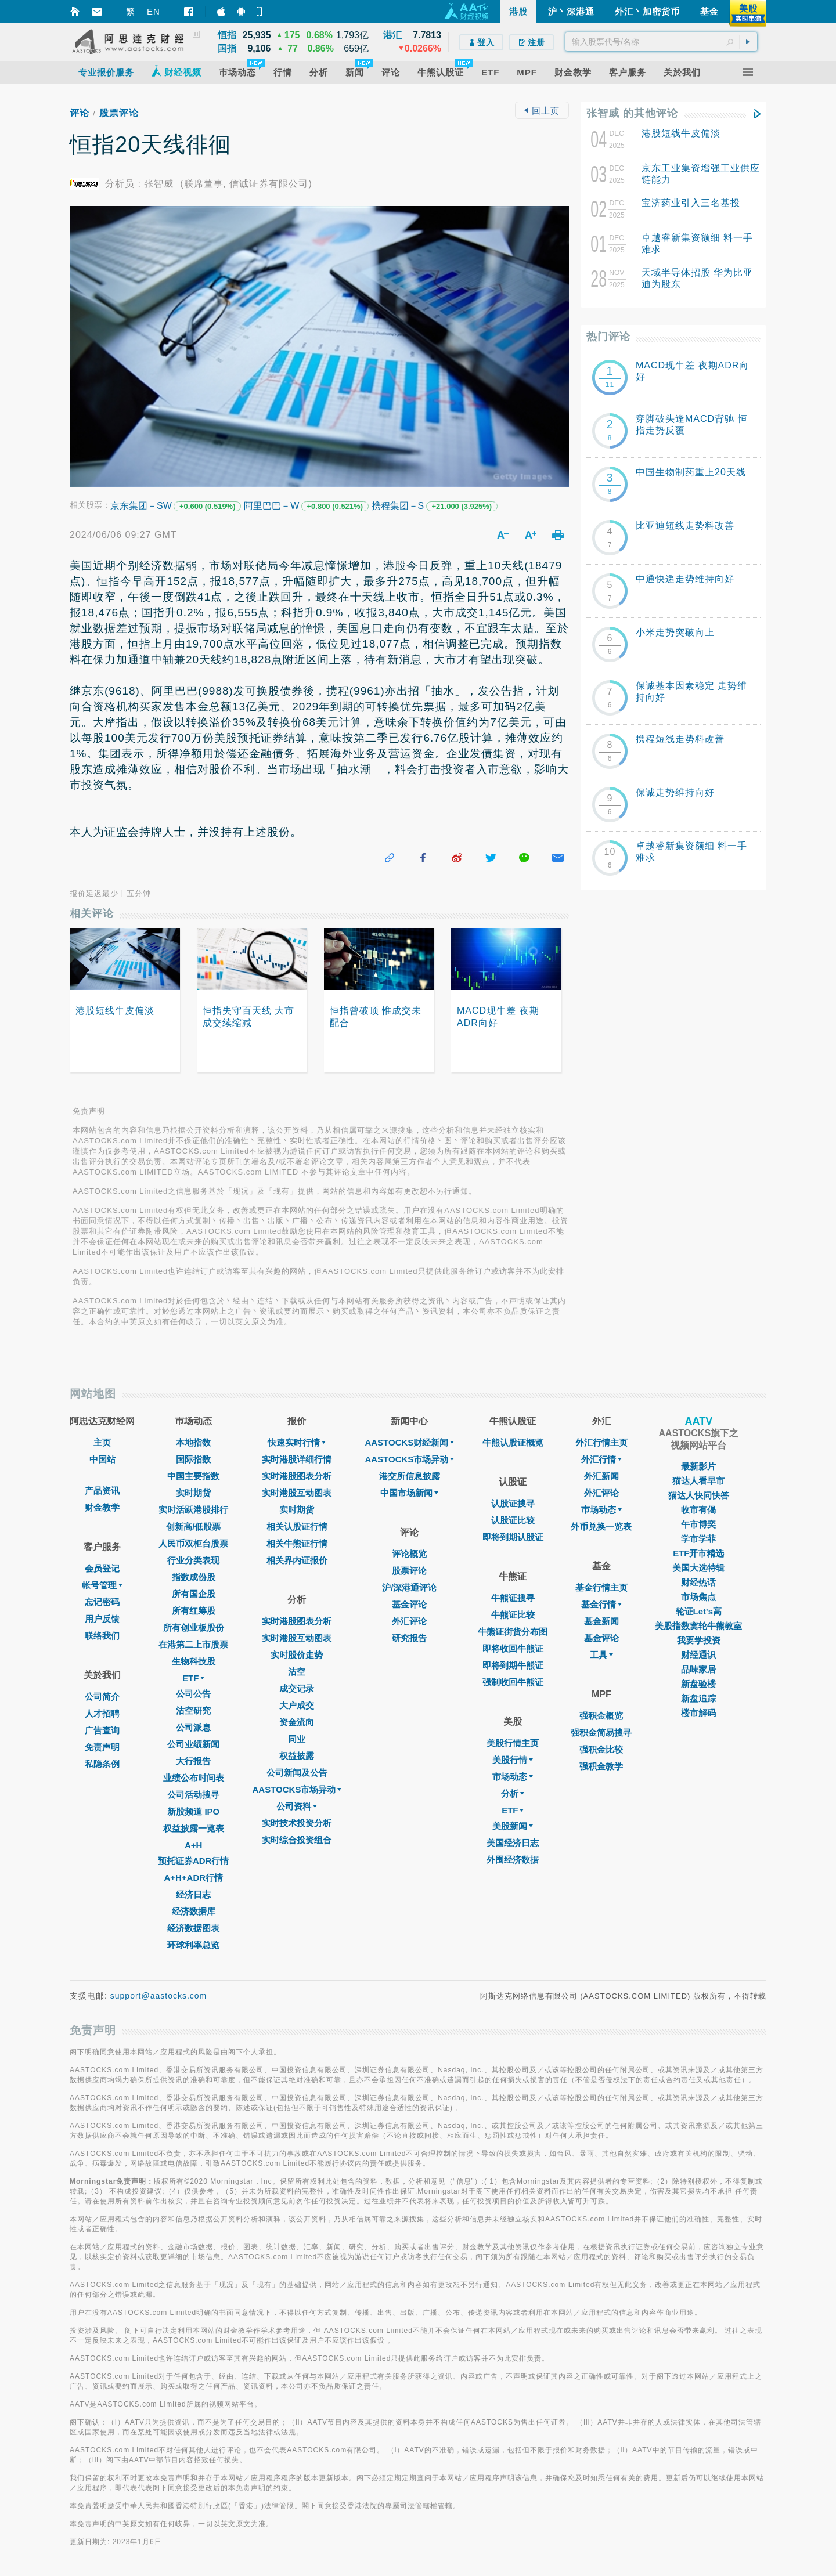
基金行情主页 (601, 1587)
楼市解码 (698, 1713)
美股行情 (512, 1760)
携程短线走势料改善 (680, 739)
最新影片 (698, 1466)
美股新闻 (512, 1826)
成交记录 (296, 1688)
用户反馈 (102, 1619)
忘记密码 (102, 1602)
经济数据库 (193, 1911)
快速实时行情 (297, 1442)
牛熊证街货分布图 (512, 1631)
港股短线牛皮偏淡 (681, 133)
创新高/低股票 (193, 1526)
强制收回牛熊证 (512, 1682)
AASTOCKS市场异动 (297, 1789)
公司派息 (193, 1727)
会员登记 (102, 1568)
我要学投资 (698, 1640)
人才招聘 (102, 1713)
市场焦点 (698, 1597)
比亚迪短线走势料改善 (685, 525)
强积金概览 (601, 1716)
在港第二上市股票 (193, 1644)
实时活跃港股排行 (193, 1510)
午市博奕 (698, 1524)
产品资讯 (102, 1490)
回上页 (541, 110)
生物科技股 (193, 1661)
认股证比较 (513, 1520)
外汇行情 (601, 1459)
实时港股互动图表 (296, 1493)
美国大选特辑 (698, 1568)
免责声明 (102, 1747)
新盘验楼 (698, 1684)
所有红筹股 (193, 1611)
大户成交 (296, 1705)
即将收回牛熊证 (512, 1648)
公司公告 (193, 1694)
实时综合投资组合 (296, 1840)
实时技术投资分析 (296, 1823)
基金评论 (409, 1604)
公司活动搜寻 (193, 1795)
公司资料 (296, 1806)
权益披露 (296, 1756)
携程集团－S (398, 506)
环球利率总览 (193, 1945)
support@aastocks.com (158, 1995)
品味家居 (698, 1669)
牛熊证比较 (513, 1615)
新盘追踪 (698, 1698)
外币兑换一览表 (601, 1526)
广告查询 (102, 1730)
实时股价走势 (297, 1655)
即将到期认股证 (512, 1537)
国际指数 (193, 1459)
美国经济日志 (513, 1843)
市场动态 (512, 1777)
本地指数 (193, 1442)
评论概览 (409, 1554)
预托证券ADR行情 (193, 1861)
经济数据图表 (193, 1928)
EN (153, 11)
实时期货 (193, 1493)
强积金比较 (601, 1749)
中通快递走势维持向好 (685, 579)
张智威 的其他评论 (632, 113)
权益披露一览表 (193, 1828)
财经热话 (698, 1582)
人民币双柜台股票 (193, 1543)
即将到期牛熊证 (512, 1665)
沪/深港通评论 (409, 1587)
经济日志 (193, 1894)
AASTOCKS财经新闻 (409, 1442)
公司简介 (102, 1696)
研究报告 (409, 1638)
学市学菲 (698, 1539)
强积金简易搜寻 (601, 1732)
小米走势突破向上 (675, 632)
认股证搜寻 (513, 1503)
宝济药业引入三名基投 (691, 203)
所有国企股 (193, 1594)
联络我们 (102, 1636)
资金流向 (296, 1722)
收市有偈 (698, 1510)
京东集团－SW (141, 506)
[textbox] (661, 41)
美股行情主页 (513, 1743)
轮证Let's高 (699, 1611)
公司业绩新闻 (193, 1744)
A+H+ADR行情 (193, 1878)
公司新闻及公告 (296, 1772)
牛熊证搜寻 (513, 1598)
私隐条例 (102, 1764)
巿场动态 (601, 1510)
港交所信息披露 (409, 1476)
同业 (296, 1739)
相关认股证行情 (296, 1526)
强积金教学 (601, 1766)
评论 (79, 113)
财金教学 (102, 1507)
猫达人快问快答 (698, 1495)
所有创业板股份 (193, 1627)
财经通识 (698, 1655)
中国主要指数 (193, 1476)
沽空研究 (193, 1710)
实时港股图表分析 (296, 1476)
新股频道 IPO (193, 1811)
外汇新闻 (601, 1476)
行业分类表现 (193, 1560)
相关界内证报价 (296, 1560)
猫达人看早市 (698, 1481)
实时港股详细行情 (296, 1459)
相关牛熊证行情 (296, 1543)
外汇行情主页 (601, 1442)
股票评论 (119, 113)
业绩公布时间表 (193, 1778)
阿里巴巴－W (271, 506)
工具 (601, 1655)
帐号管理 (102, 1585)
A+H (193, 1845)
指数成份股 (193, 1577)
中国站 (102, 1459)
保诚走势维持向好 (675, 792)
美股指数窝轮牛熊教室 (698, 1626)
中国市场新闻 (409, 1493)
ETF (193, 1678)
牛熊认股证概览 (512, 1442)
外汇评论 (409, 1621)
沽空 (296, 1672)
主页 (102, 1442)
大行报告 (193, 1761)
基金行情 (601, 1604)
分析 (512, 1793)
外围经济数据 (513, 1860)
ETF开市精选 (698, 1553)
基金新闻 (601, 1621)
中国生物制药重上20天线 (691, 472)
